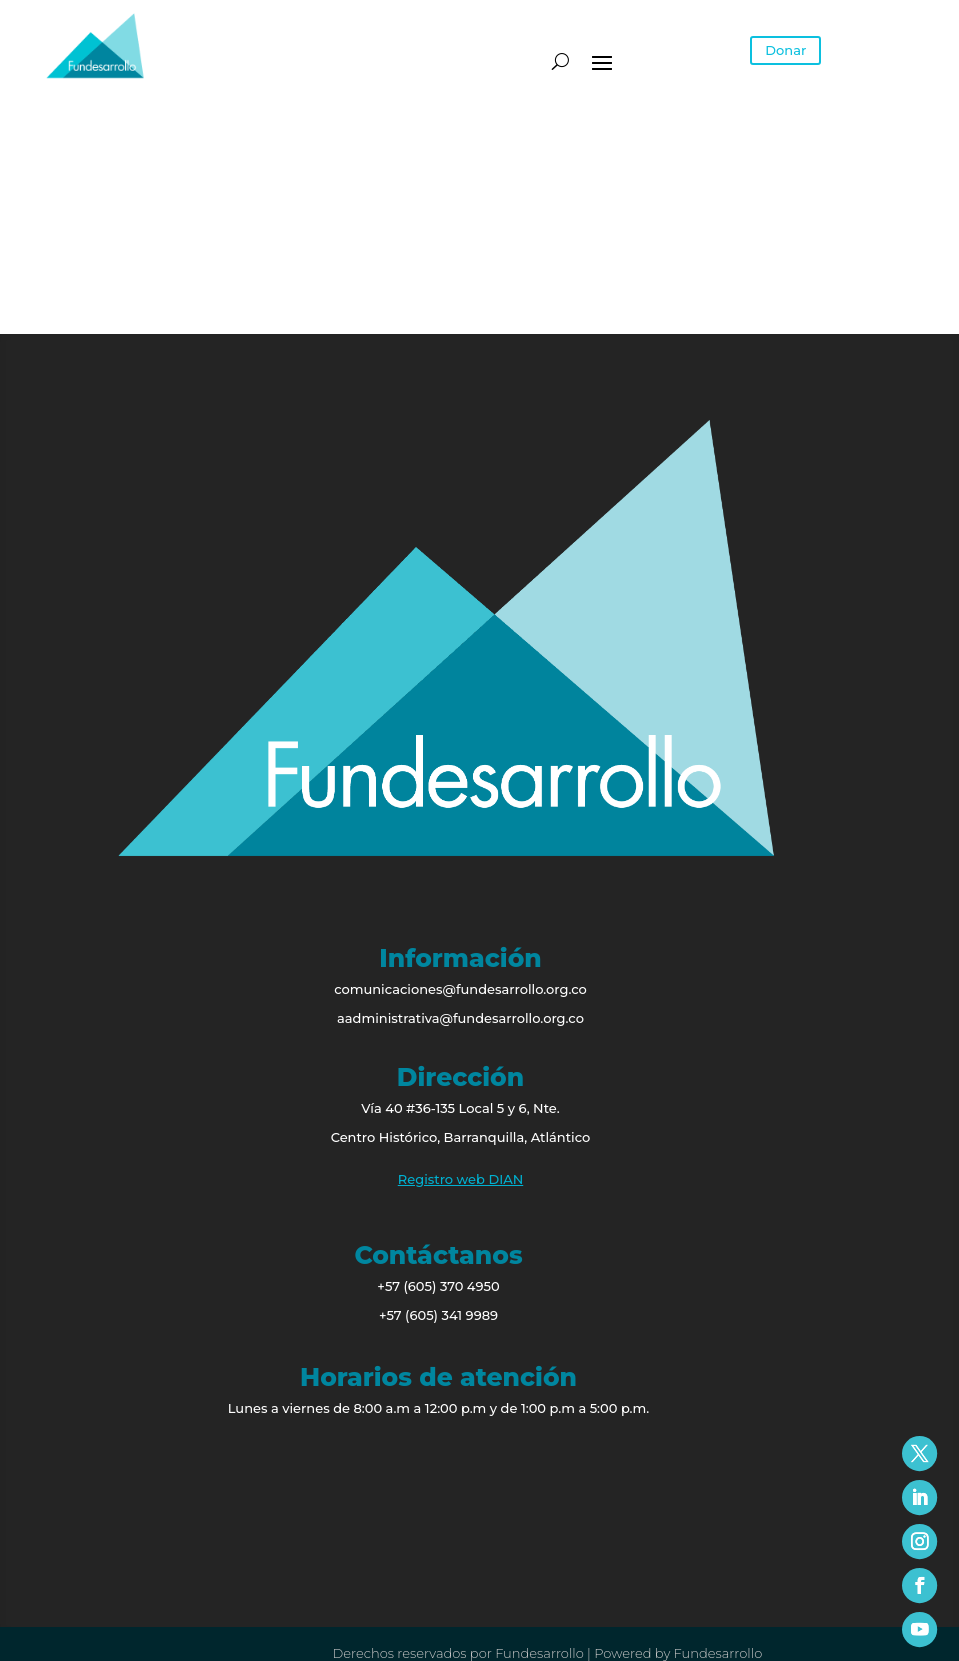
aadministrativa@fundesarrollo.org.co (460, 1018)
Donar (785, 50)
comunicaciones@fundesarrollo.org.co (460, 989)
